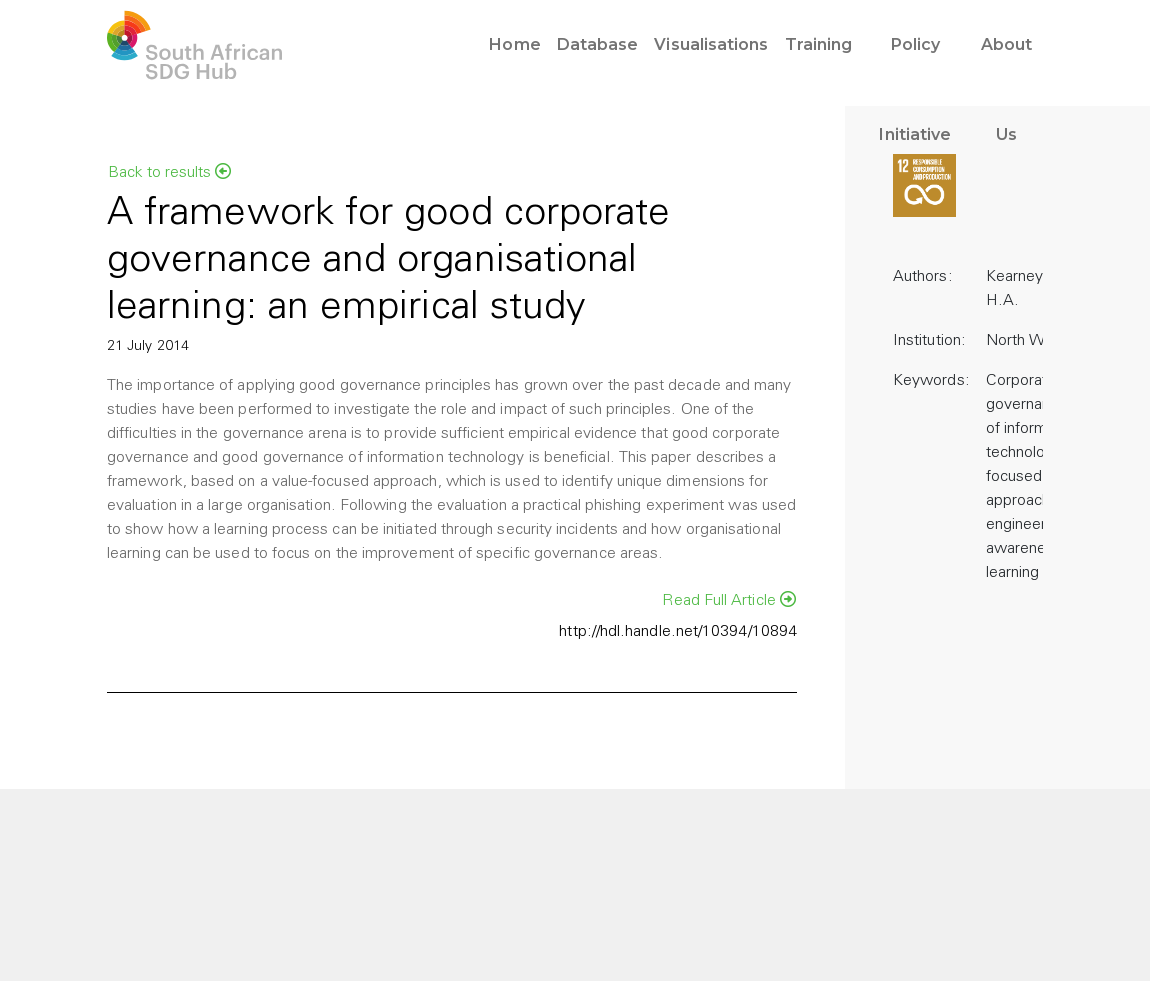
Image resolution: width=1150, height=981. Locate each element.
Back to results (169, 172)
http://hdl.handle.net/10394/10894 (678, 632)
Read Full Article (729, 600)
